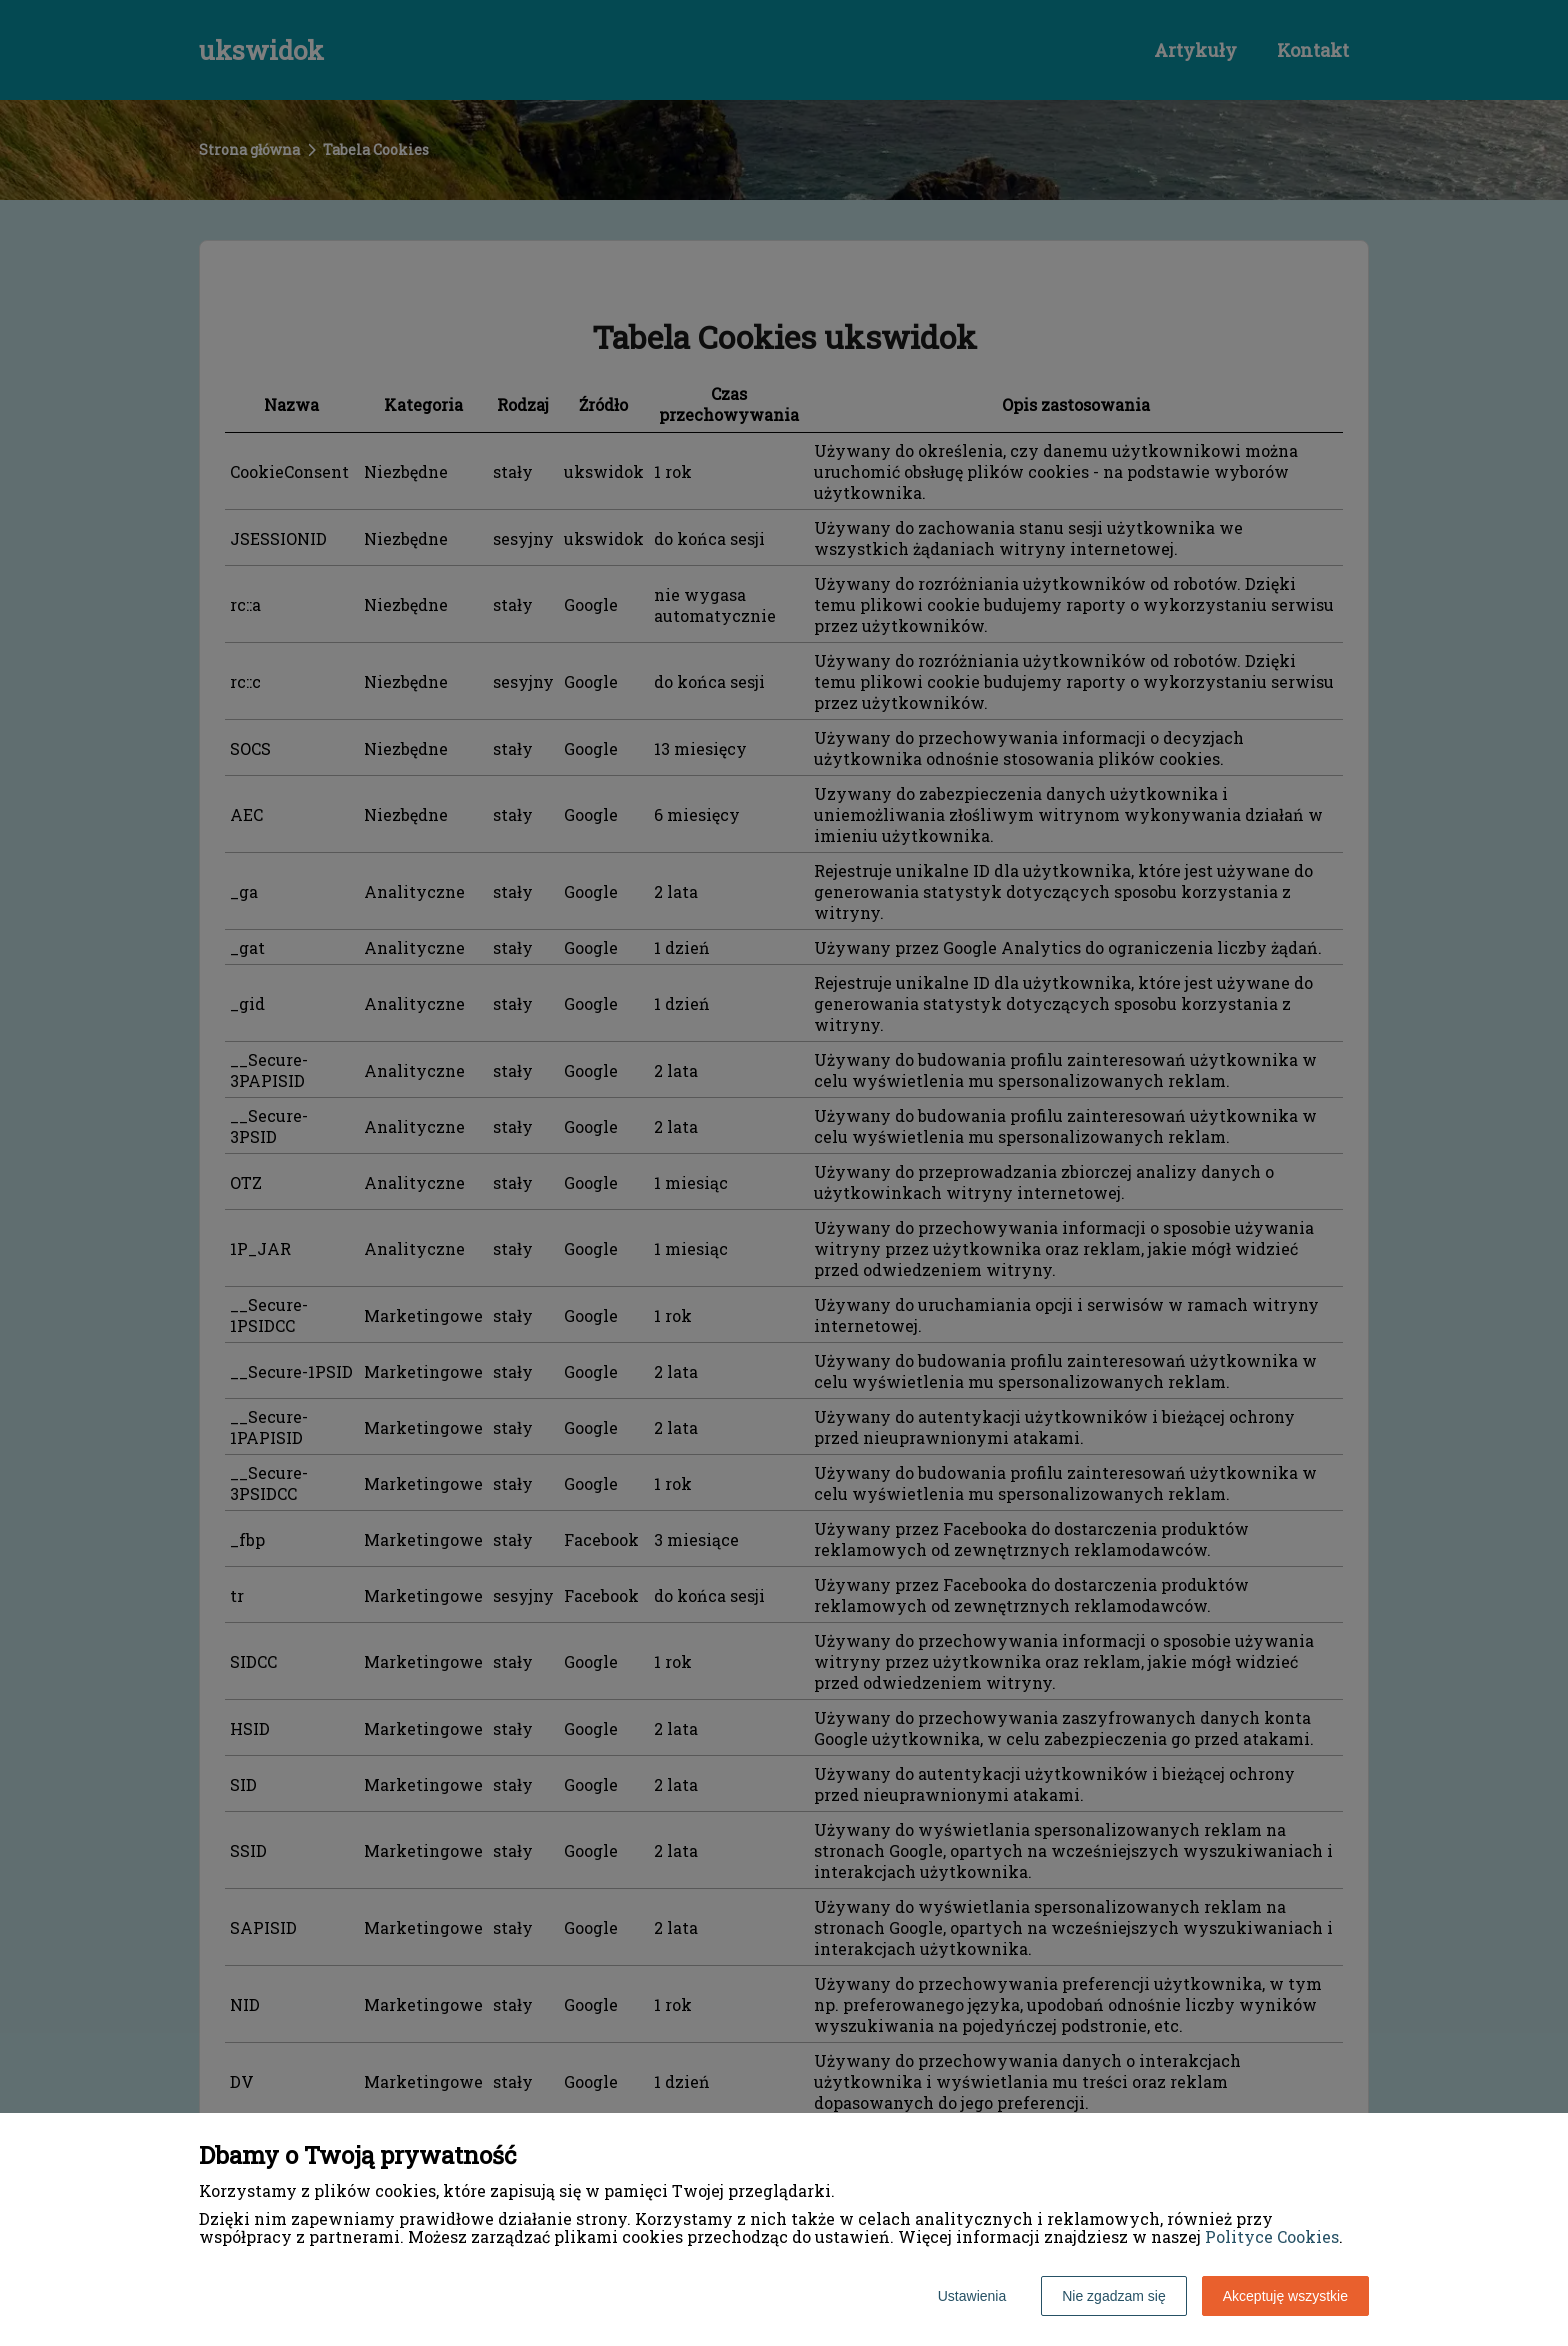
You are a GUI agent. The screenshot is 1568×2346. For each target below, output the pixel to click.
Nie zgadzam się (1114, 2296)
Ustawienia (972, 2296)
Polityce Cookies (1272, 2236)
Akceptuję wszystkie (1285, 2296)
